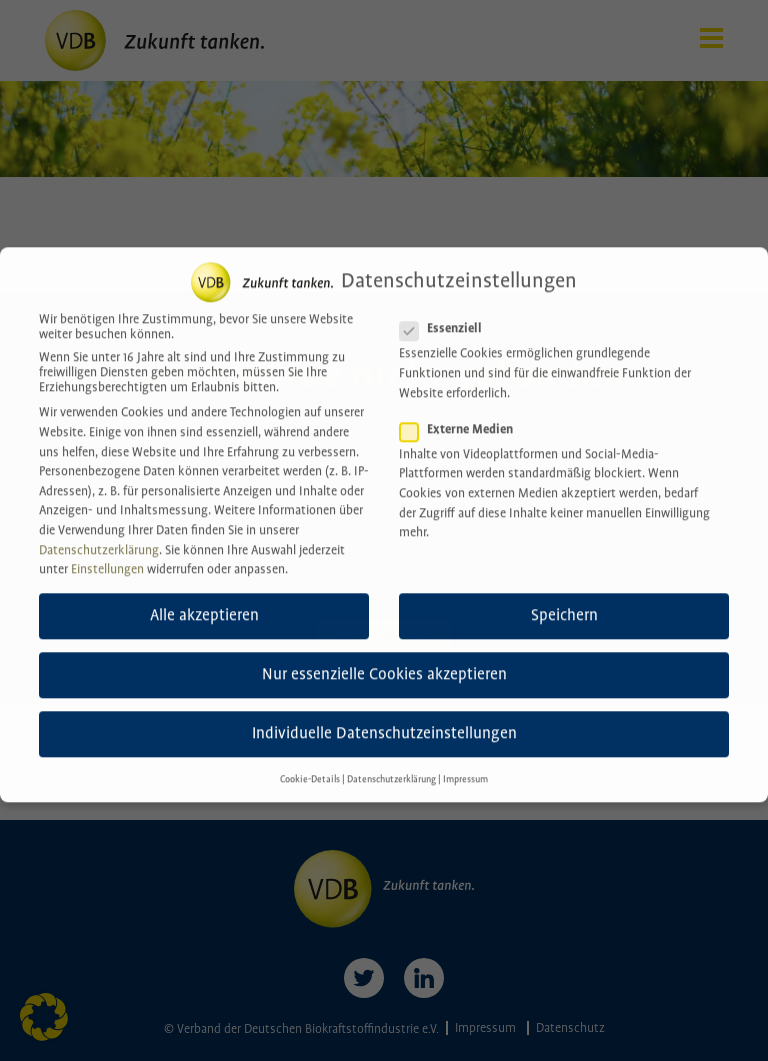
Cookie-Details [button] (310, 769)
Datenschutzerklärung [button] (391, 769)
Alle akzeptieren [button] (204, 605)
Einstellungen (107, 559)
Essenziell (447, 318)
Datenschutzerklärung (99, 540)
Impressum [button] (465, 769)
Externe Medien (462, 419)
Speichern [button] (564, 605)
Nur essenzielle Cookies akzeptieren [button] (384, 664)
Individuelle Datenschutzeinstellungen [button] (384, 723)
